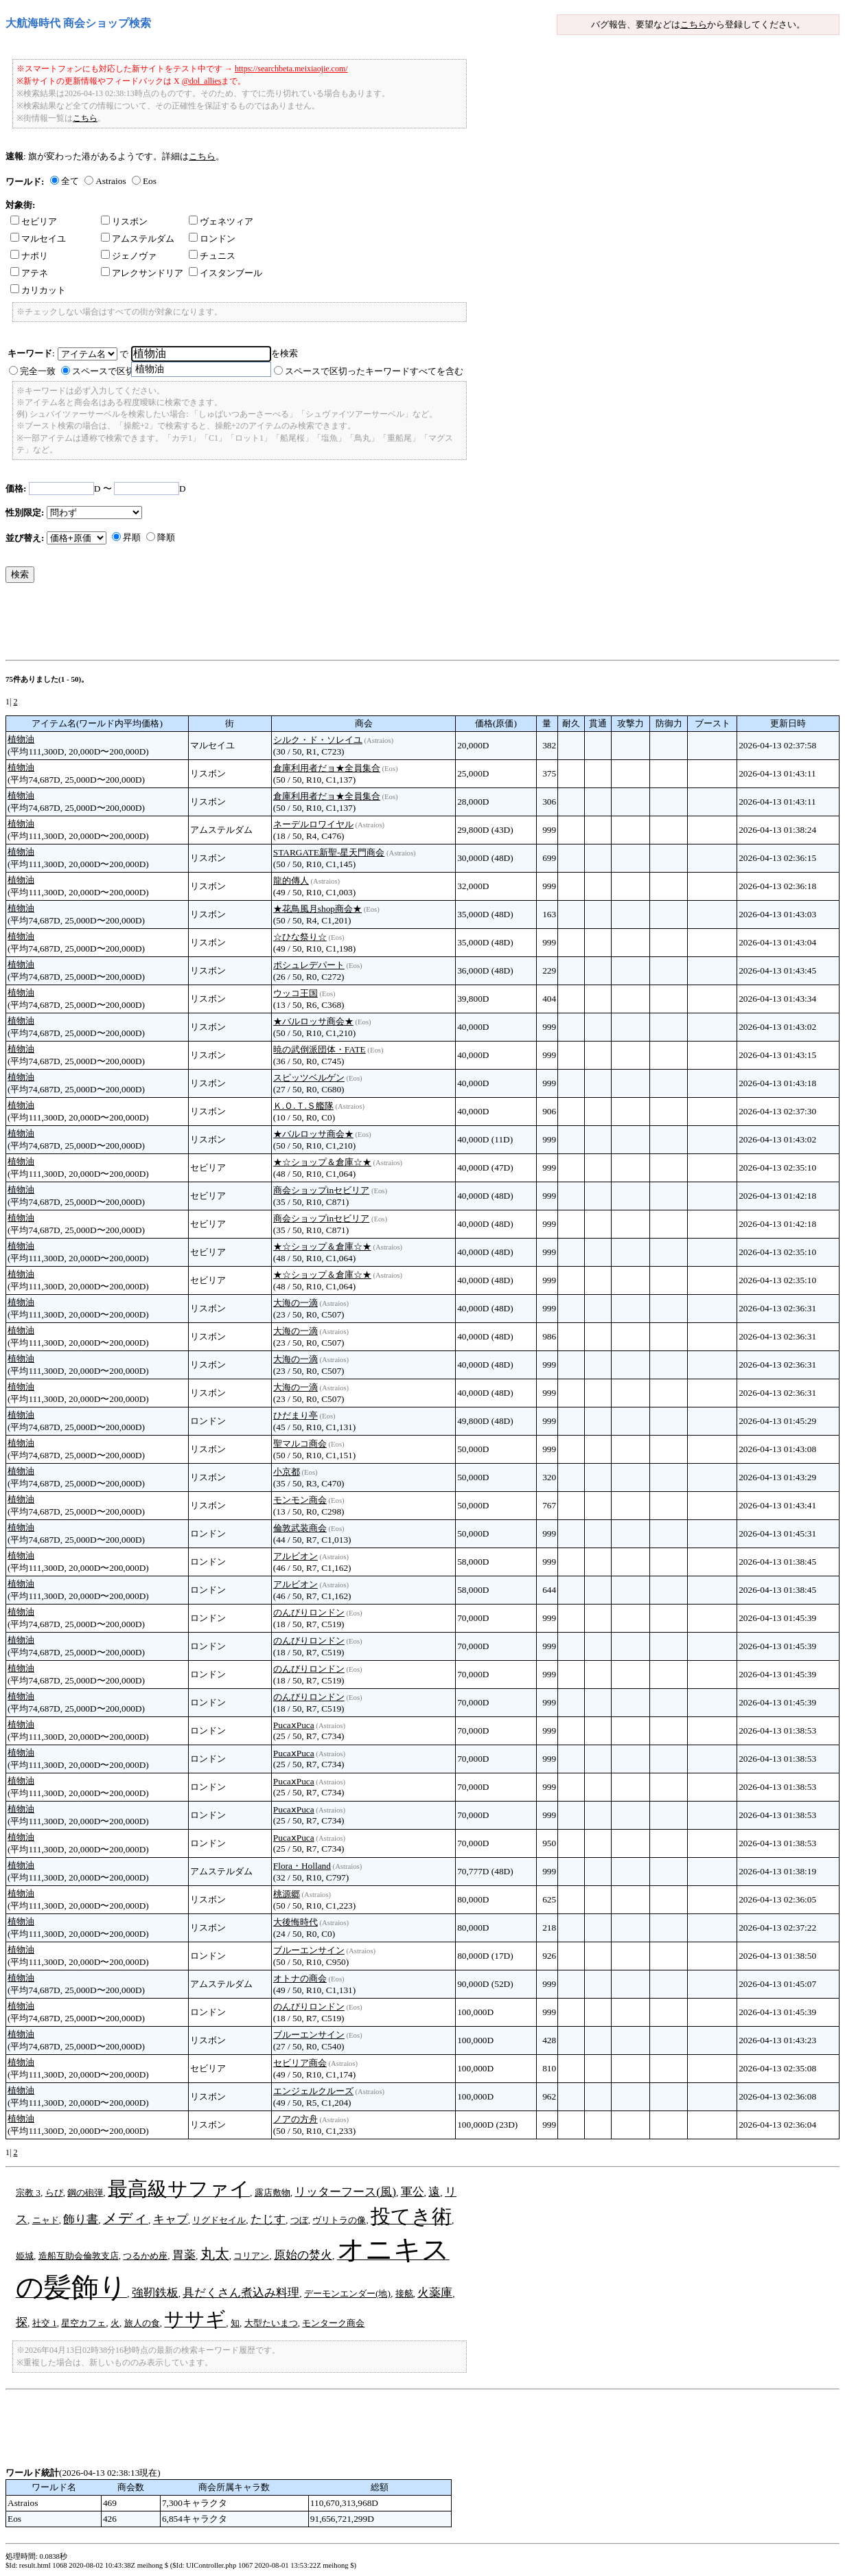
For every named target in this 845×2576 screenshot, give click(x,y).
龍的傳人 (291, 880)
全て (70, 181)
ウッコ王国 (295, 993)
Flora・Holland (302, 1866)
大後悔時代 (295, 1922)
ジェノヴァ (129, 256)
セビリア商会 (300, 2063)
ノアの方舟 (295, 2119)
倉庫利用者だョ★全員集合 (326, 768)
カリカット (38, 290)
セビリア (33, 221)
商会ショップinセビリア (321, 1190)
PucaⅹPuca (293, 1725)
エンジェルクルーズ (313, 2091)
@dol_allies (202, 81)
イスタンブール (225, 273)
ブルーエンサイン (309, 1950)
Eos (150, 181)
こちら (693, 24)
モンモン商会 (300, 1500)
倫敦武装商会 (300, 1528)
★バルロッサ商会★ (313, 1021)
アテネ (29, 273)
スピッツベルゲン (309, 1077)
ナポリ (29, 256)
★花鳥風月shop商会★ (317, 909)
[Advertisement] (255, 625)
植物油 (21, 739)
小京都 (286, 1472)
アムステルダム (137, 238)
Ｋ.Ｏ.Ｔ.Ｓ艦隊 (303, 1106)
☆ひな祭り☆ (300, 937)
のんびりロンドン (309, 1612)
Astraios (110, 181)
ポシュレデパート (309, 965)
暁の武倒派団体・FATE (319, 1049)
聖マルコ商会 (300, 1443)
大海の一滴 (295, 1303)
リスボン (124, 221)
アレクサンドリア (142, 273)
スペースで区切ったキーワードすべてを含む (374, 371)
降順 (166, 537)
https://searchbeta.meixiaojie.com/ (291, 68)
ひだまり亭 (295, 1415)
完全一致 (38, 371)
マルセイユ (38, 238)
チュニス (212, 256)
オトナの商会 (300, 1978)
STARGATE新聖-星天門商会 (329, 852)
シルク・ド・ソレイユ (317, 740)
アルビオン (295, 1556)
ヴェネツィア (221, 221)
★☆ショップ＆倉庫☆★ (322, 1162)
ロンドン (212, 238)
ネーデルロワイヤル (313, 824)
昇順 (132, 537)
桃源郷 (286, 1894)
